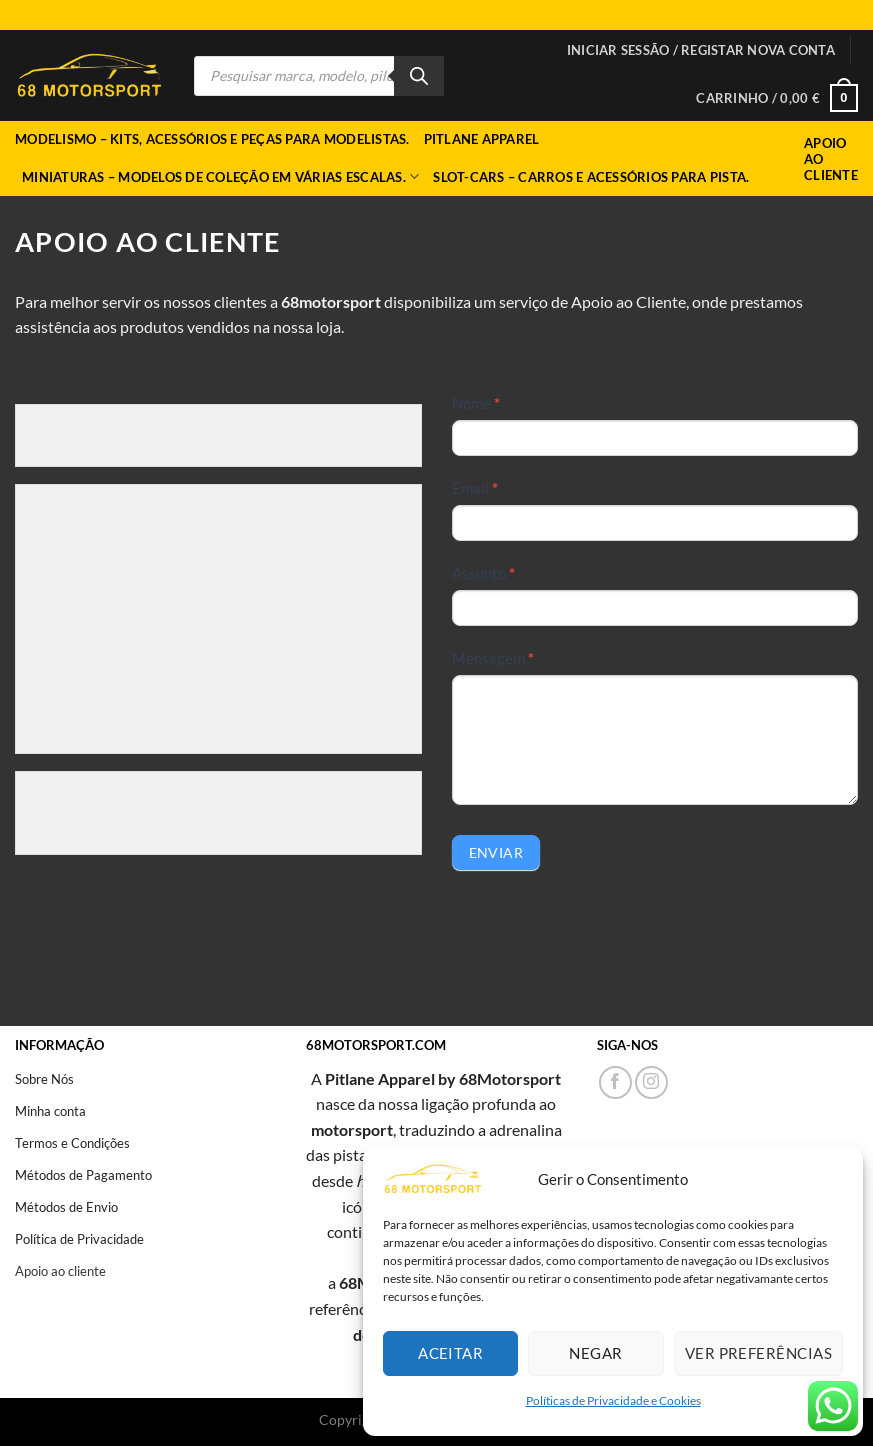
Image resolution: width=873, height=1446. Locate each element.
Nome (476, 403)
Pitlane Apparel (482, 139)
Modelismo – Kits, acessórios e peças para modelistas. (212, 139)
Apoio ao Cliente (831, 159)
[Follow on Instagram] (651, 1082)
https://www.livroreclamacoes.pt (157, 823)
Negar (595, 1353)
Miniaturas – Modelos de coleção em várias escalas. (220, 176)
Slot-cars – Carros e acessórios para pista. (591, 177)
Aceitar (450, 1353)
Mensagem (493, 658)
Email (475, 488)
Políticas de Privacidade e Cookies (613, 1400)
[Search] (419, 76)
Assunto (483, 573)
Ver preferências (758, 1353)
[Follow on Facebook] (615, 1082)
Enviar (496, 852)
